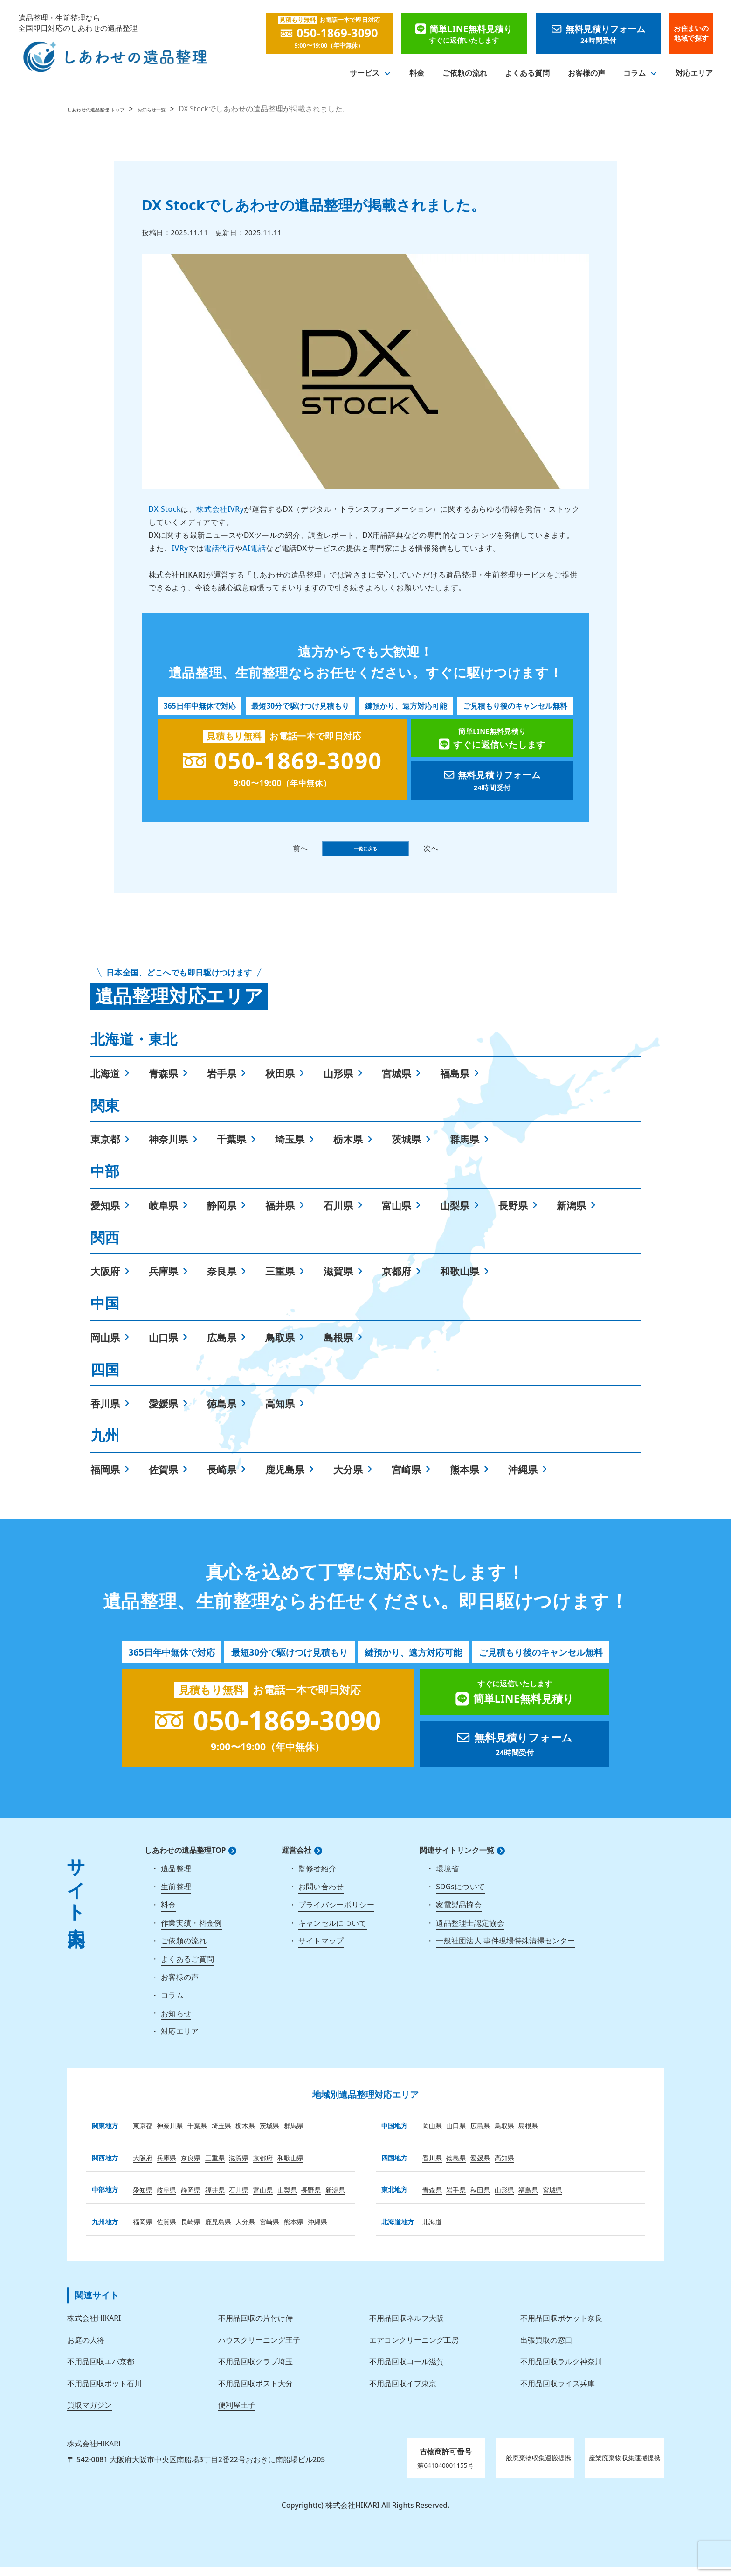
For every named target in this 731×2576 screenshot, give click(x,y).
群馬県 (464, 1148)
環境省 (447, 1878)
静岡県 (221, 1214)
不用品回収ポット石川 (104, 2393)
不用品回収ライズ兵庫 (557, 2393)
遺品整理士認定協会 (470, 1932)
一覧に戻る (365, 853)
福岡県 (105, 1478)
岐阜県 (163, 1214)
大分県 (348, 1478)
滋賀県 (338, 1280)
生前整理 (176, 1896)
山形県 (338, 1082)
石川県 (338, 1214)
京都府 (396, 1280)
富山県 (396, 1214)
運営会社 (296, 1860)
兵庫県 (163, 1280)
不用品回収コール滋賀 (406, 2371)
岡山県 (105, 1346)
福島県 (454, 1082)
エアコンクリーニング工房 (414, 2349)
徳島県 (221, 1413)
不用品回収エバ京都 (100, 2371)
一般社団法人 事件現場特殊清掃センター (505, 1950)
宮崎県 (406, 1478)
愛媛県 (163, 1413)
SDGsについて (460, 1896)
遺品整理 (176, 1878)
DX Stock (165, 509)
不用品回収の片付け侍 (255, 2327)
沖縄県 (523, 1478)
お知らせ (176, 2023)
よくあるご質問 (187, 1968)
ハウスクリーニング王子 (259, 2349)
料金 (416, 73)
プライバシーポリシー (336, 1914)
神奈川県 (168, 1148)
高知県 (280, 1413)
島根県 (338, 1346)
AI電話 (254, 548)
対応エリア (694, 73)
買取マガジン (89, 2414)
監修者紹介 (317, 1878)
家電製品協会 (459, 1914)
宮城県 (396, 1082)
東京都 (105, 1148)
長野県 (513, 1214)
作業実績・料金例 (191, 1932)
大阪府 (105, 1280)
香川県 (105, 1413)
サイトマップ (321, 1950)
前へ (278, 853)
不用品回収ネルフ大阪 (406, 2327)
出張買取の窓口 (546, 2349)
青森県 (163, 1082)
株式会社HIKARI (94, 2327)
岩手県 (221, 1082)
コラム (634, 73)
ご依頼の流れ (464, 73)
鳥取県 (280, 1346)
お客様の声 (586, 73)
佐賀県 (163, 1478)
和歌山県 (459, 1280)
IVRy (180, 548)
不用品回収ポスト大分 (255, 2393)
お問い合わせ (321, 1896)
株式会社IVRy (220, 509)
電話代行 (219, 548)
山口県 (163, 1346)
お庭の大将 (85, 2349)
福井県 (280, 1214)
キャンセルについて (332, 1932)
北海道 (105, 1082)
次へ (452, 853)
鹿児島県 (284, 1478)
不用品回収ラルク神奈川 (561, 2371)
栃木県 (348, 1148)
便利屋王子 (236, 2414)
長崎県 (221, 1478)
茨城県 (406, 1148)
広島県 (221, 1346)
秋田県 (280, 1082)
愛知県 (105, 1214)
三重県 (280, 1280)
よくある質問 (527, 73)
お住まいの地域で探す (691, 33)
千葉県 (231, 1148)
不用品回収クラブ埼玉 (255, 2371)
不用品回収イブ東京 (402, 2393)
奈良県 (221, 1280)
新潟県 (571, 1214)
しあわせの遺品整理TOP (185, 1860)
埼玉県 (289, 1148)
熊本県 (464, 1478)
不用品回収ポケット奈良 (561, 2327)
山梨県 (454, 1214)
